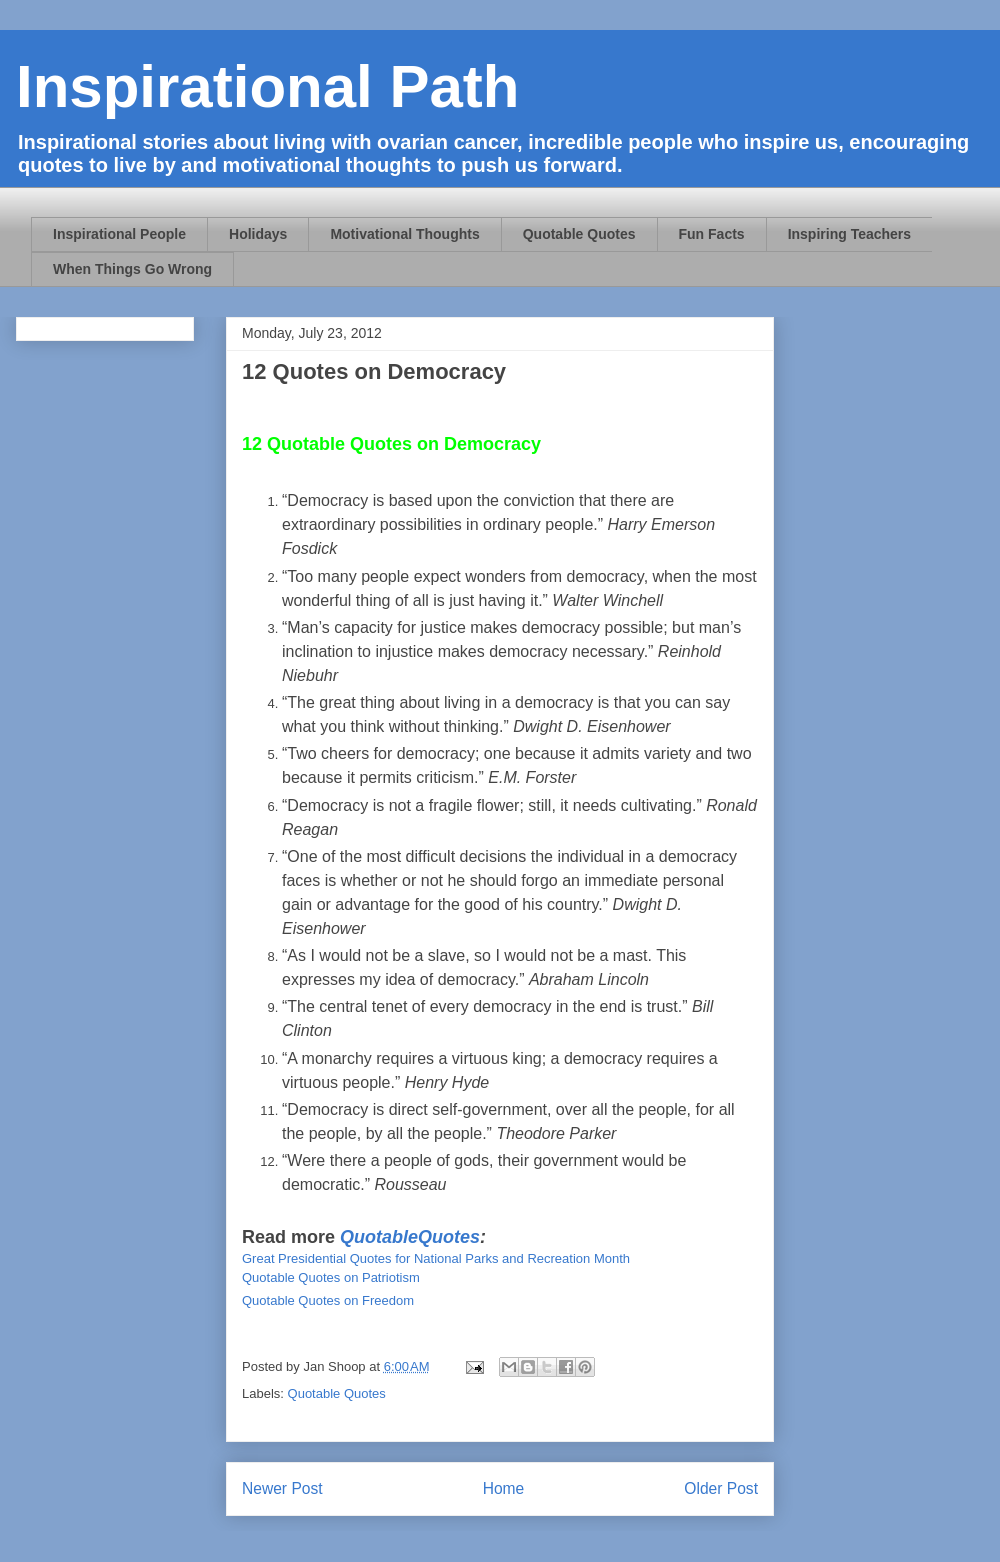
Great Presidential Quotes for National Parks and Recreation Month (436, 1258)
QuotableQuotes (410, 1237)
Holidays (258, 234)
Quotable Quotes (579, 234)
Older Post (721, 1488)
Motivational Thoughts (404, 234)
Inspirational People (119, 234)
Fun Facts (712, 234)
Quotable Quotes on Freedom (328, 1300)
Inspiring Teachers (849, 234)
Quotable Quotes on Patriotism (331, 1277)
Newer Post (282, 1488)
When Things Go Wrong (132, 269)
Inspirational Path (267, 86)
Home (504, 1488)
